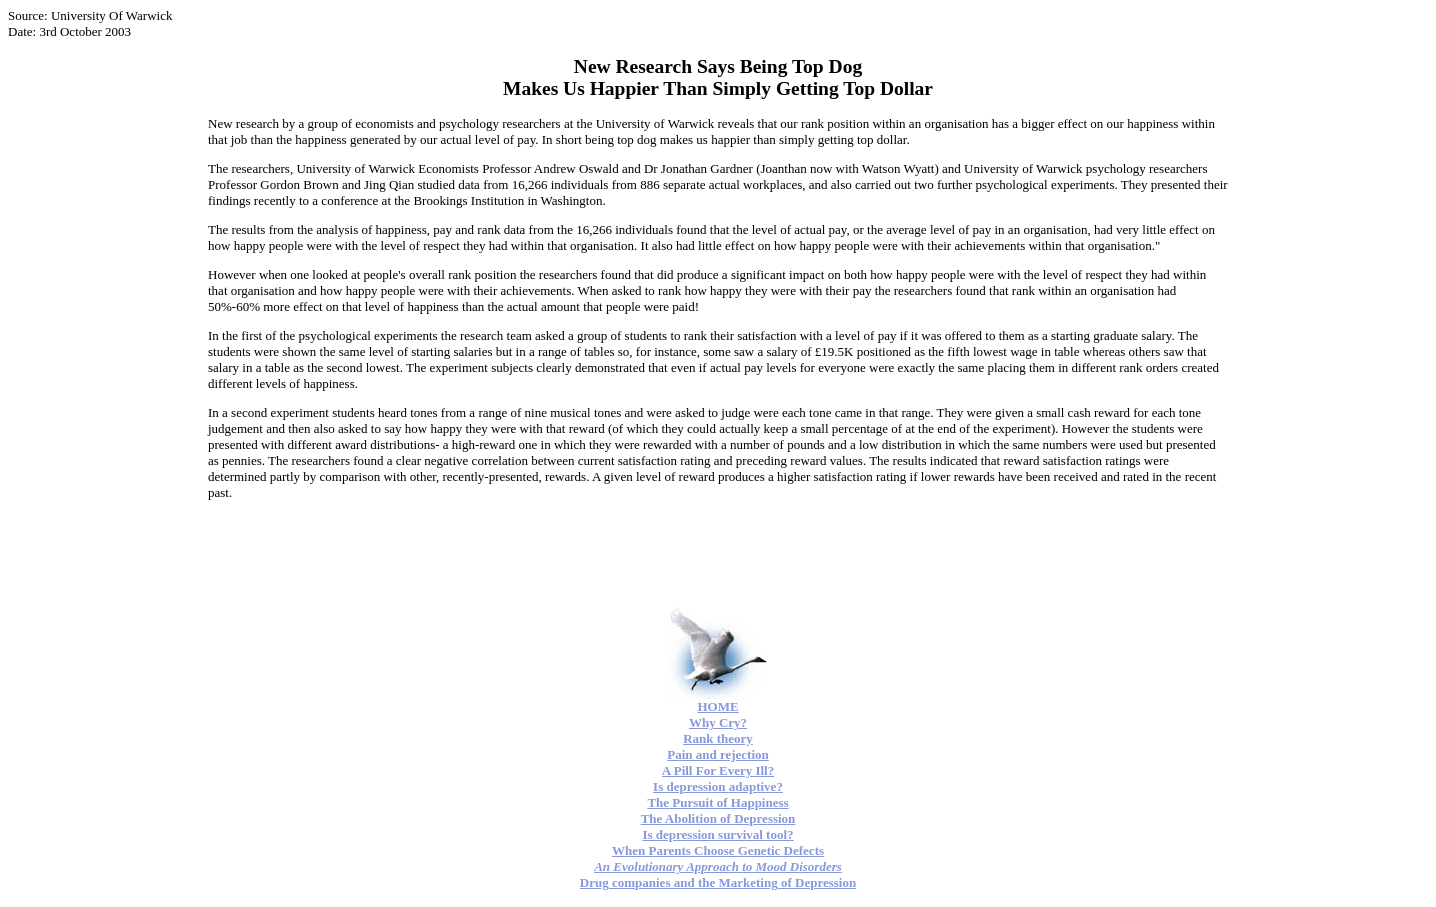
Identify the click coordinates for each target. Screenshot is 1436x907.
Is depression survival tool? (717, 834)
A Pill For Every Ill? (718, 770)
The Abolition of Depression (718, 818)
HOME (717, 706)
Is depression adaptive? (718, 786)
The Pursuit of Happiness (717, 802)
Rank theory (718, 738)
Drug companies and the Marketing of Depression (718, 882)
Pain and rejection (718, 754)
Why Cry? (718, 722)
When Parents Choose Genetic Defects (718, 850)
